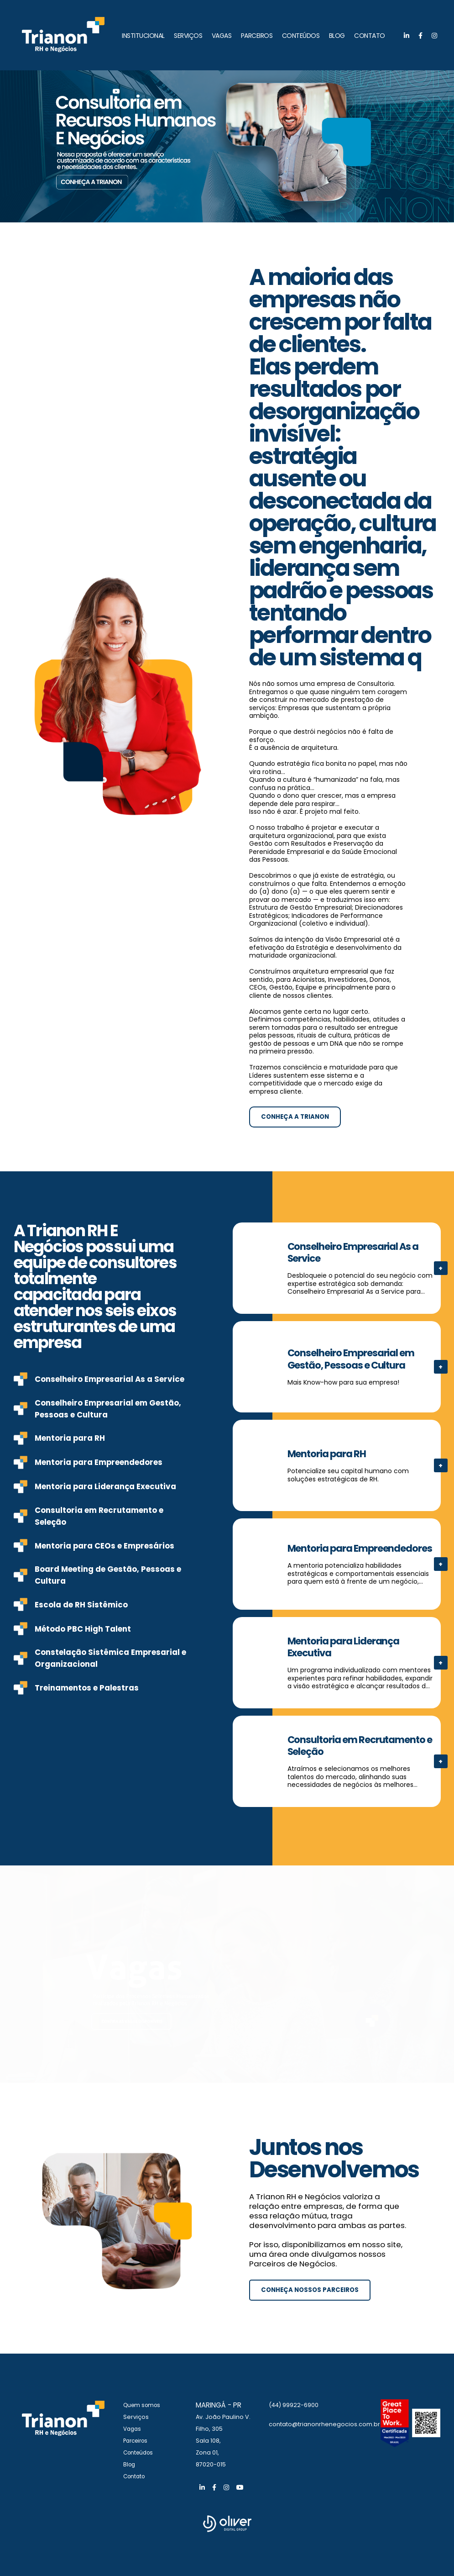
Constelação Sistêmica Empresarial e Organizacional (110, 1658)
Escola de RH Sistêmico (81, 1604)
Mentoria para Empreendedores (98, 1462)
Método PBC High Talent (83, 1628)
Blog (129, 2464)
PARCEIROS (257, 35)
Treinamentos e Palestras (87, 1687)
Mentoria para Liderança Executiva (105, 1486)
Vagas (133, 2429)
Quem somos (143, 2405)
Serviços (136, 2417)
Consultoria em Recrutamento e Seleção (99, 1516)
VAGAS (222, 35)
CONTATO (369, 35)
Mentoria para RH (70, 1438)
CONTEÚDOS (301, 35)
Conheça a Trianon (296, 1117)
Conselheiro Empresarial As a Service (109, 1379)
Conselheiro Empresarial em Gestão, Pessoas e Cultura (108, 1408)
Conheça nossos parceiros (311, 2290)
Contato (135, 2476)
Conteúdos (140, 2452)
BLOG (337, 35)
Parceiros (137, 2440)
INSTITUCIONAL (143, 35)
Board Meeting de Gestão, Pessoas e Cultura (108, 1575)
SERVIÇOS (188, 35)
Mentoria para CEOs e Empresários (104, 1545)
